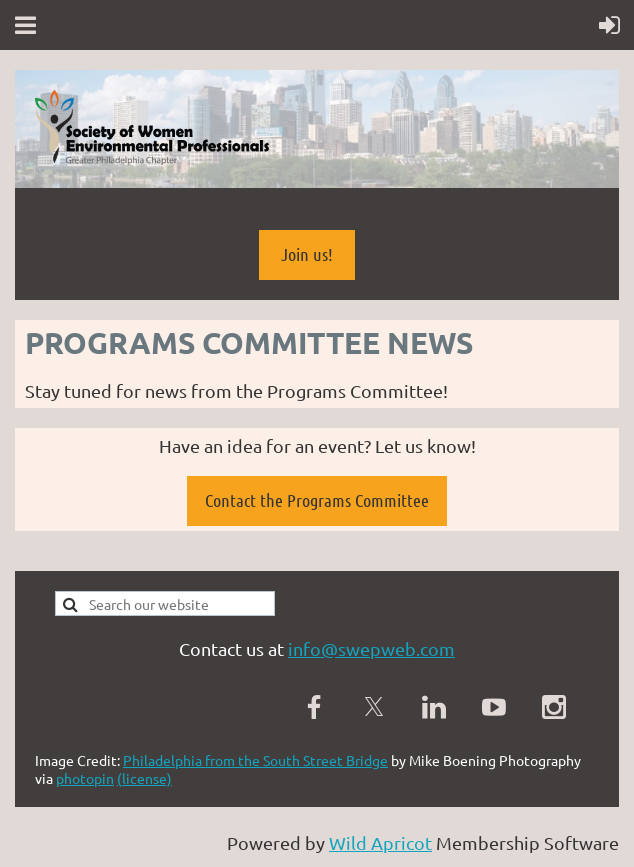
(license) (144, 778)
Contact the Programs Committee (317, 500)
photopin (85, 778)
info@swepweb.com (371, 648)
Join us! (307, 254)
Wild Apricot (380, 842)
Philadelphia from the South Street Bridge (255, 760)
